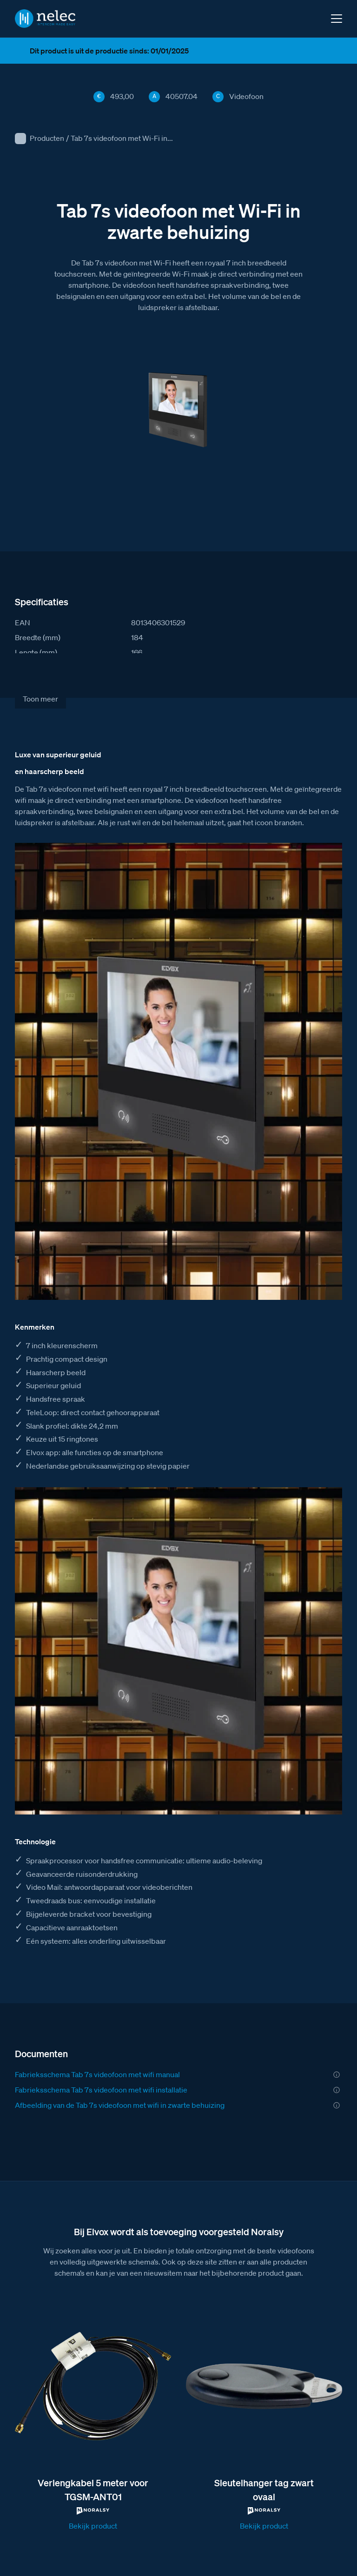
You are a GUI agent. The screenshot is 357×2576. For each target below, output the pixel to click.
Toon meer (40, 698)
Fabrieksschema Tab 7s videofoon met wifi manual (97, 2074)
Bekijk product (93, 2525)
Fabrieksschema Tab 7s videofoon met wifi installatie (101, 2089)
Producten (47, 138)
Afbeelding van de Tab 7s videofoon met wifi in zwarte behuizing (120, 2105)
